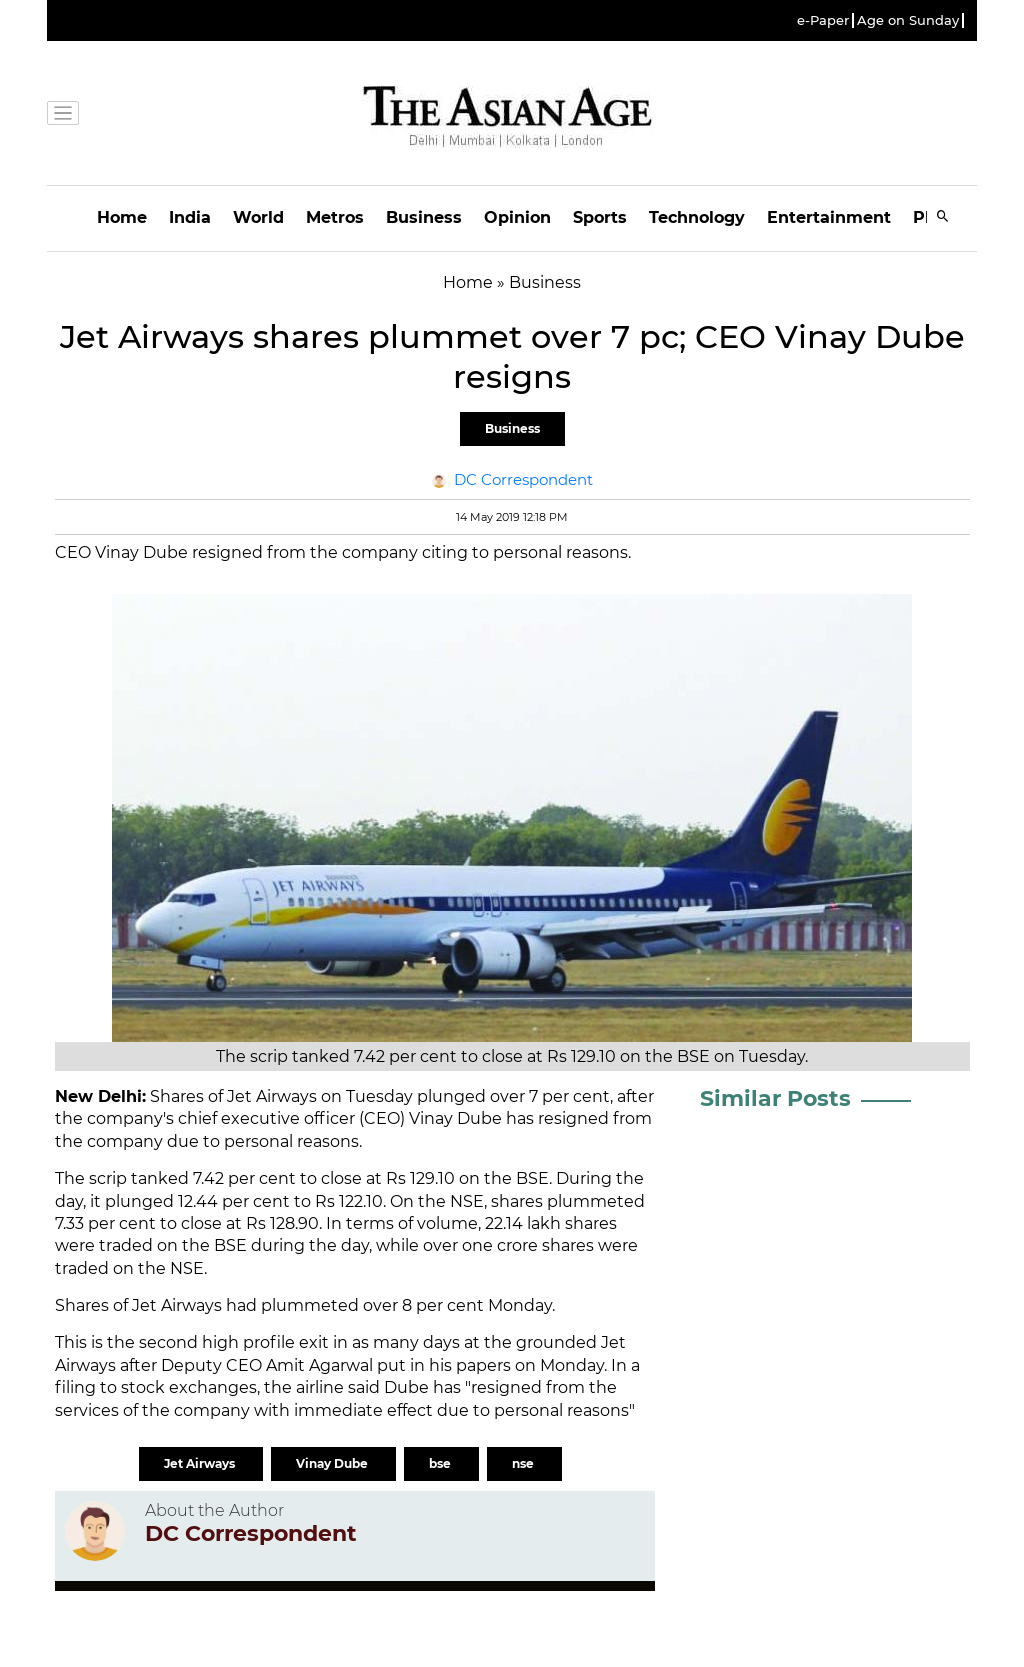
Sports (600, 217)
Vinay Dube (333, 1463)
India (190, 217)
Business (424, 217)
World (258, 217)
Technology (697, 217)
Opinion (517, 217)
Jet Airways (201, 1463)
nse (524, 1463)
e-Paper (823, 20)
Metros (335, 217)
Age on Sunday (908, 20)
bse (441, 1463)
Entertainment (829, 217)
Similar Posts (775, 1098)
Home (122, 217)
